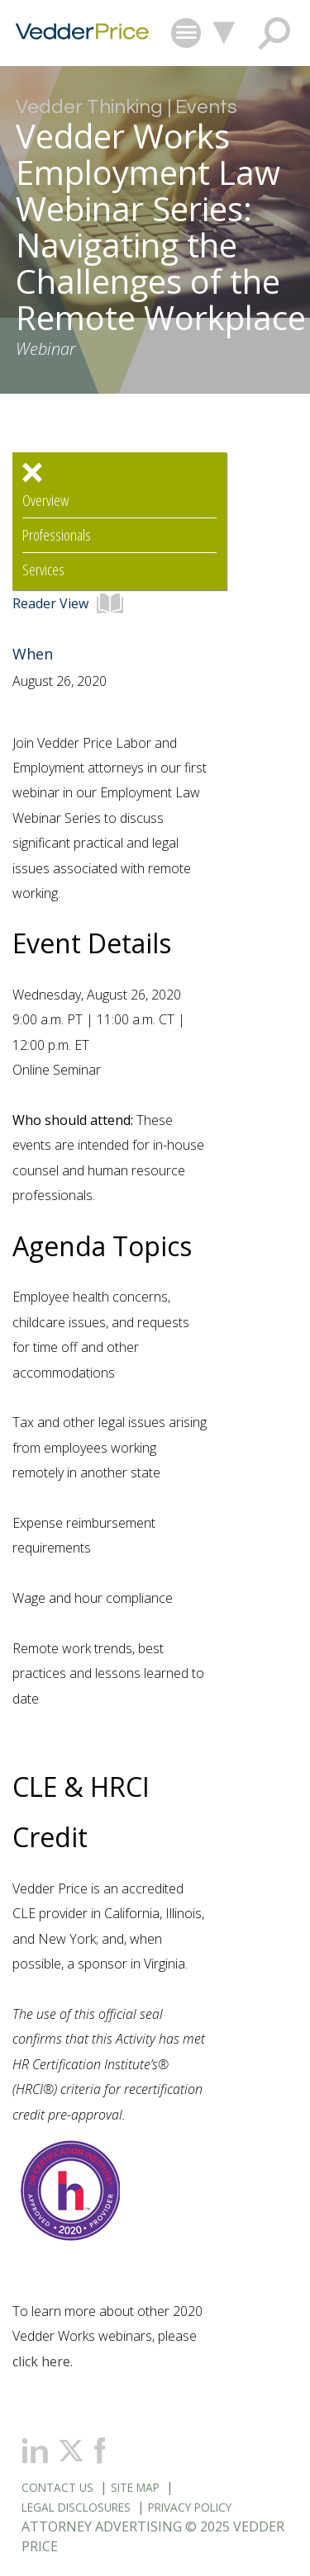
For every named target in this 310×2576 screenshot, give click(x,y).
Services (43, 570)
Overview (45, 500)
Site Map (135, 2487)
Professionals (56, 535)
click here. (42, 2361)
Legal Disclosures (76, 2507)
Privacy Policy (189, 2507)
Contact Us (57, 2487)
